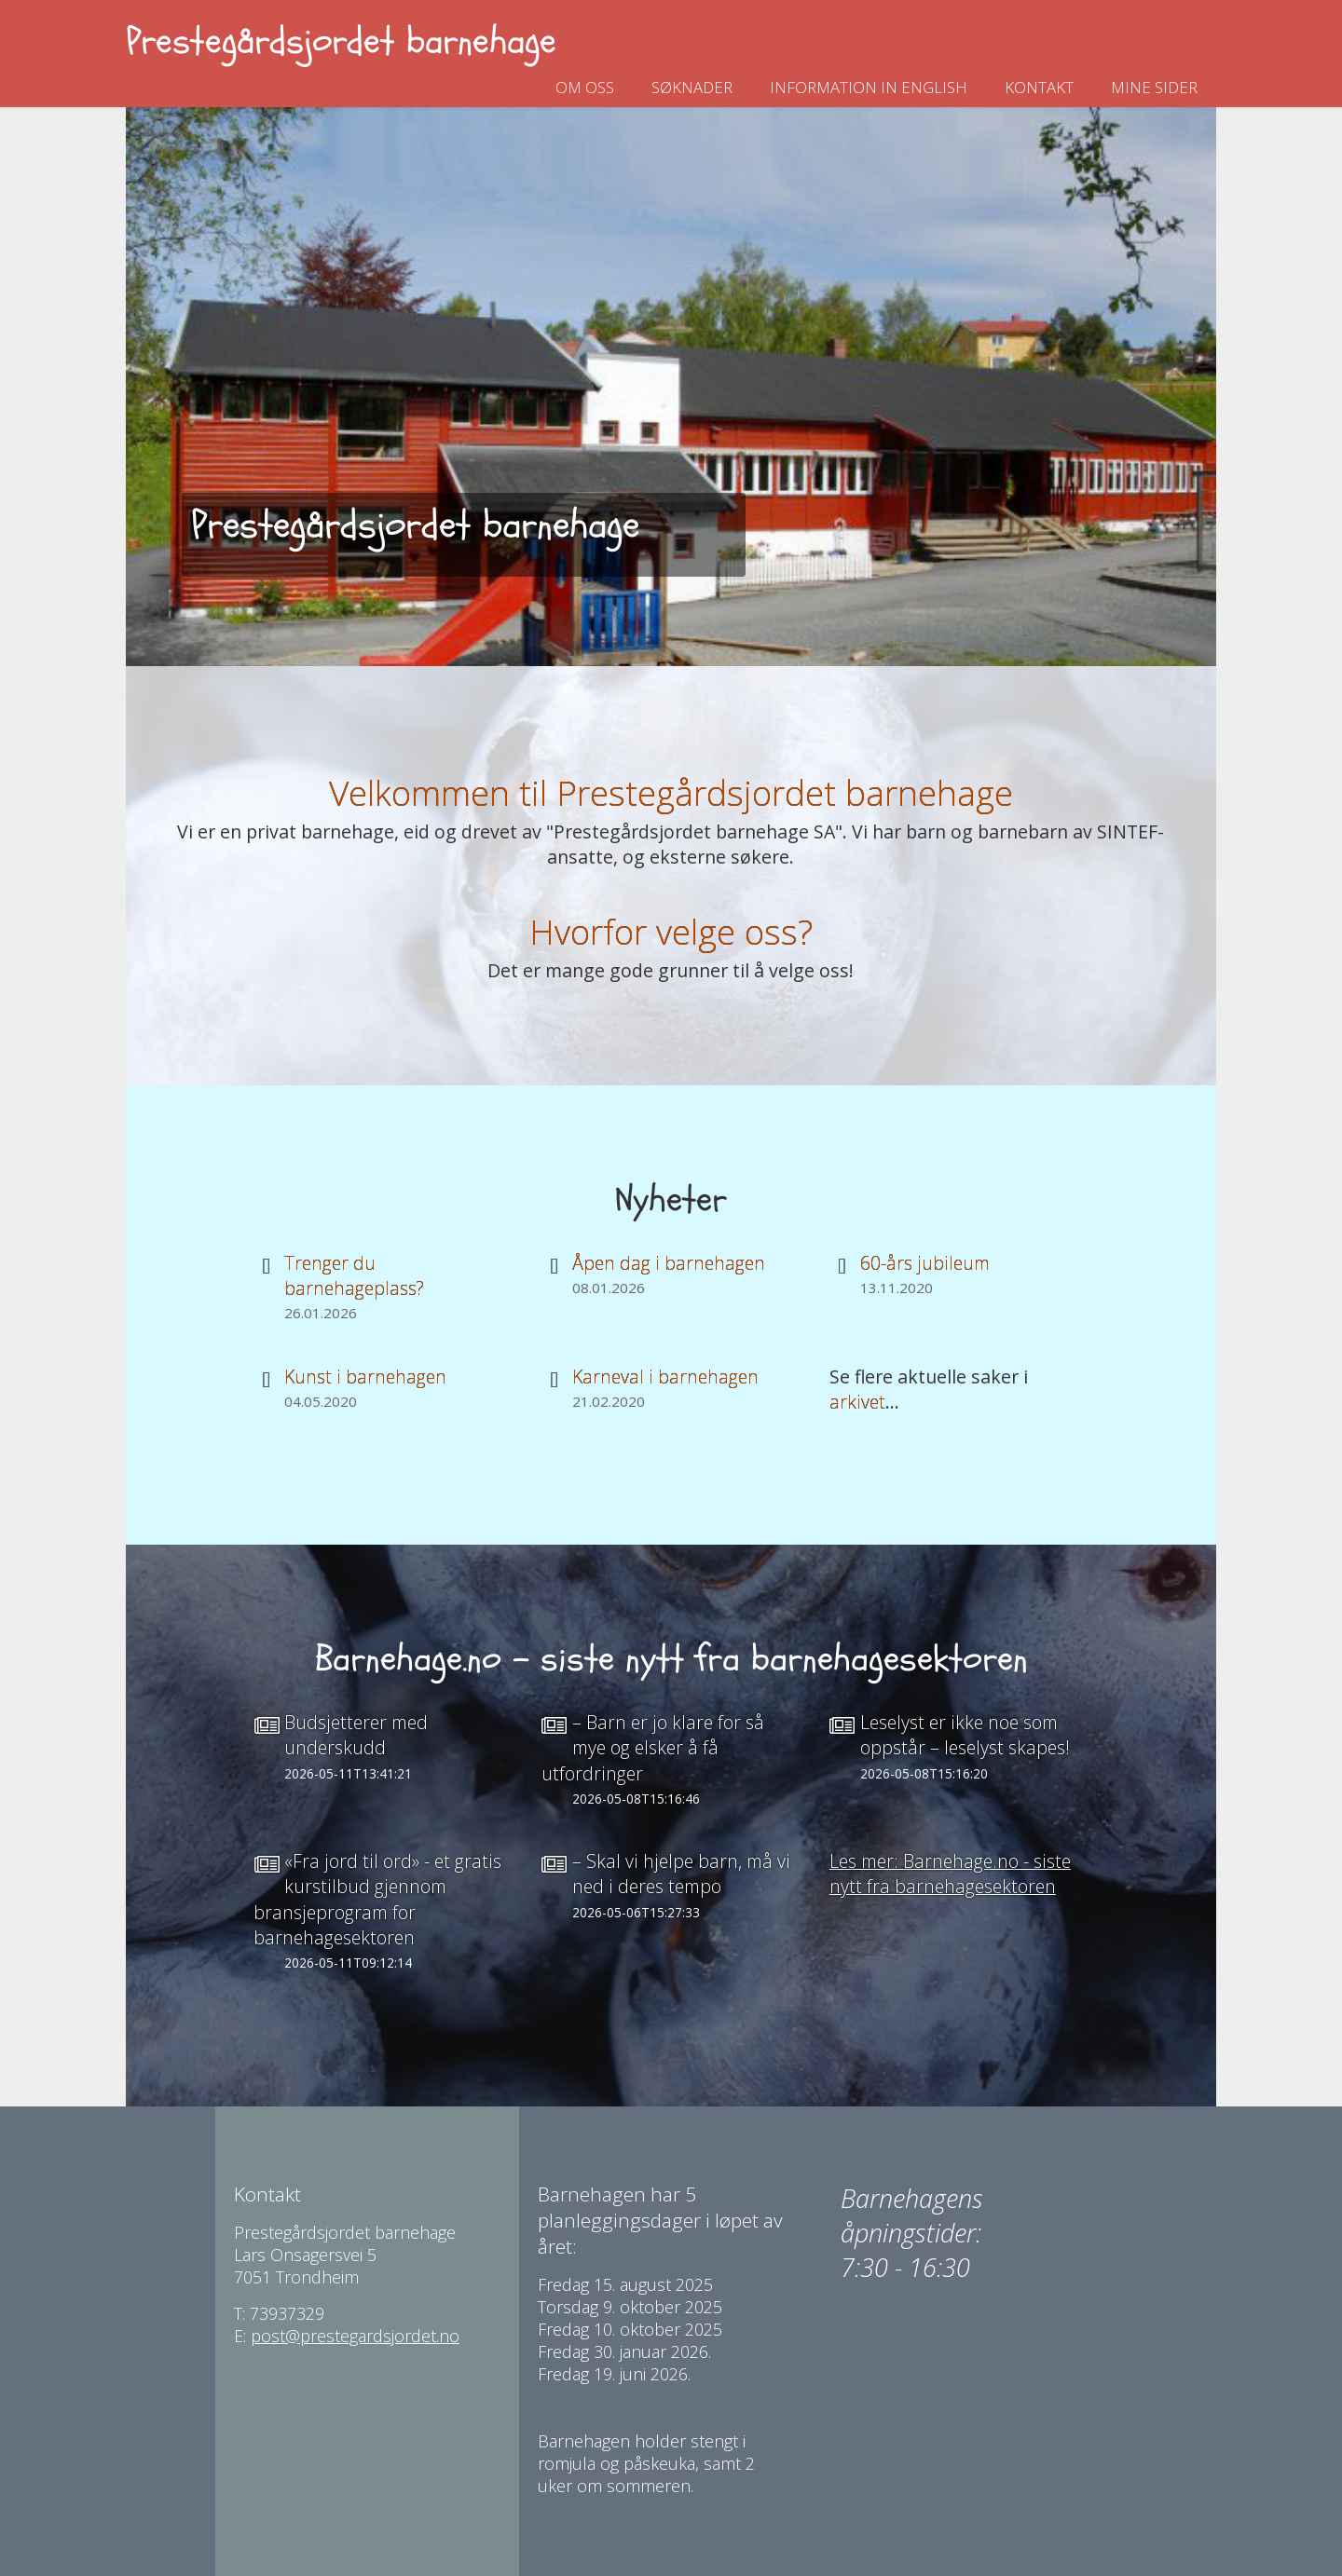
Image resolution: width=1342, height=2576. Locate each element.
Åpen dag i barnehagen (668, 1262)
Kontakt (1039, 87)
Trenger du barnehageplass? (354, 1275)
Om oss (584, 87)
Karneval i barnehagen (665, 1376)
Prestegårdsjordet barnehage (341, 41)
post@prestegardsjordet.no (355, 2335)
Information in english (868, 87)
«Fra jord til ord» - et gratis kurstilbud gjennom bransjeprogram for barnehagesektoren (377, 1899)
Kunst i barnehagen (365, 1376)
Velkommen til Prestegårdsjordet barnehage (671, 792)
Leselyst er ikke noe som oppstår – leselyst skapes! (965, 1735)
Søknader (692, 87)
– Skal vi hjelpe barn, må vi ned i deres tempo (681, 1873)
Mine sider (1154, 87)
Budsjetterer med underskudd (356, 1735)
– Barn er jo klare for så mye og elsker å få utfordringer (652, 1748)
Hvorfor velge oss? (671, 931)
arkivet (857, 1401)
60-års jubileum (925, 1262)
